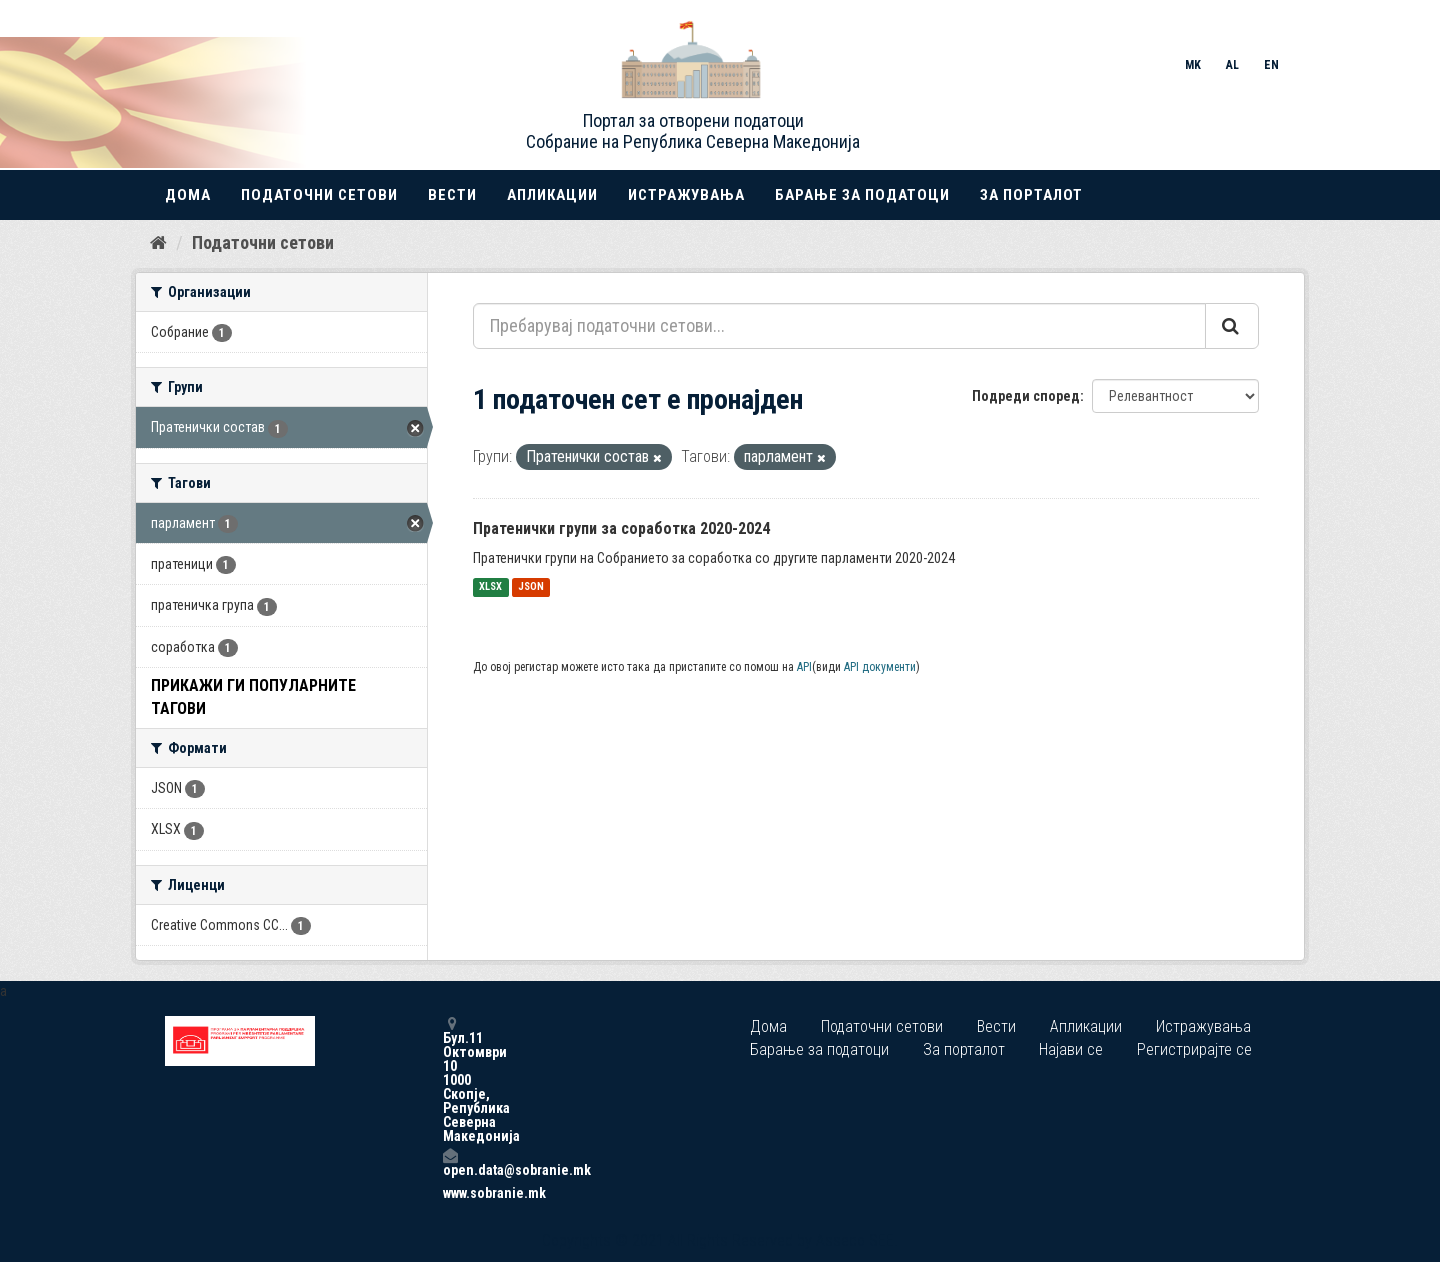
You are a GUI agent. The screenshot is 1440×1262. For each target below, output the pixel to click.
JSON (531, 587)
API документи (880, 667)
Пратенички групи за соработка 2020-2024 (621, 528)
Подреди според (1026, 396)
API (804, 667)
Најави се (1071, 1049)
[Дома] (158, 243)
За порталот (1031, 195)
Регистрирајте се (1194, 1049)
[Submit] (1232, 326)
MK (1193, 65)
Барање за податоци (862, 195)
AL (1232, 65)
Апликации (552, 195)
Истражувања (686, 195)
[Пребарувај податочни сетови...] (839, 326)
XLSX (490, 587)
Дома (188, 195)
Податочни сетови (319, 195)
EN (1271, 65)
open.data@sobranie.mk (450, 1162)
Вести (452, 195)
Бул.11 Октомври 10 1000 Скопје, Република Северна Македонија (450, 1079)
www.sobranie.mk (450, 1193)
